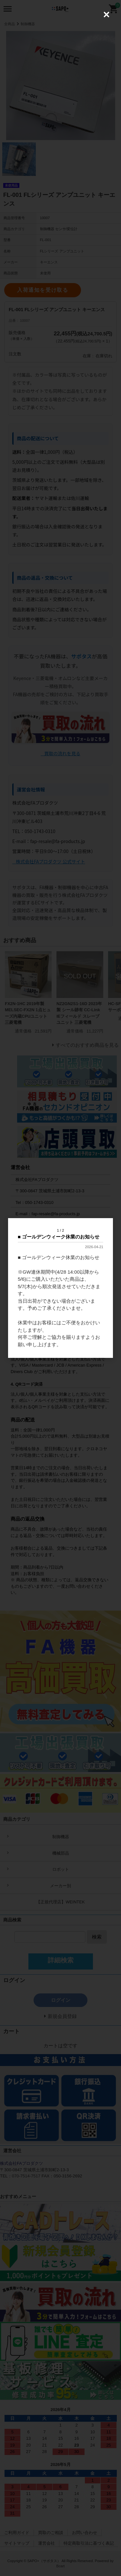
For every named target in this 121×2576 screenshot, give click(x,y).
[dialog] (60, 1288)
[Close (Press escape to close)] (106, 14)
